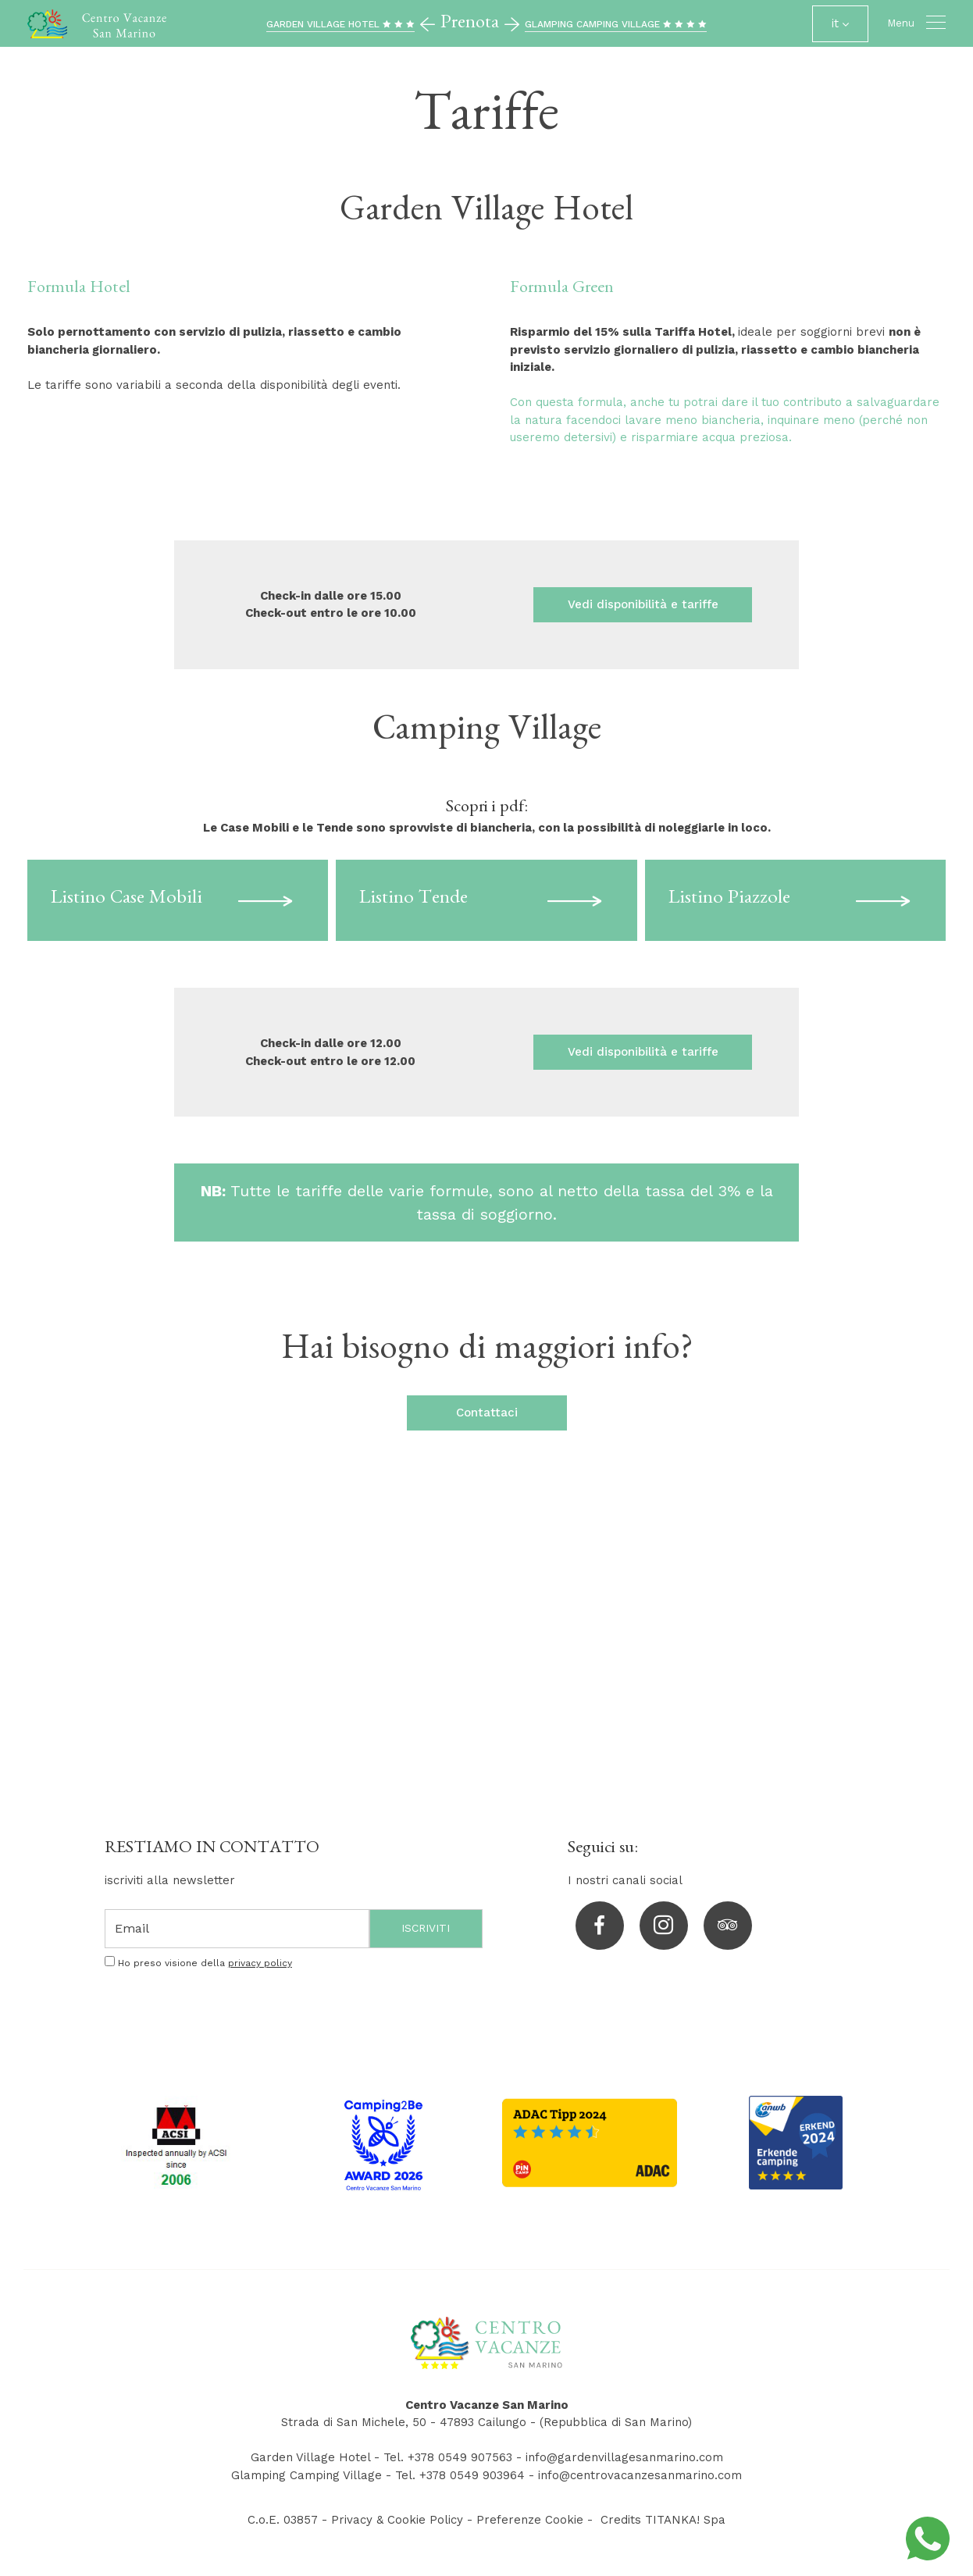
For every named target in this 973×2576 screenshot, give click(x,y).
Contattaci (487, 1413)
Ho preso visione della (205, 1963)
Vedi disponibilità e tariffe (643, 604)
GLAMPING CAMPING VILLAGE (616, 24)
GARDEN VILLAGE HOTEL (340, 24)
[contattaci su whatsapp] (928, 2538)
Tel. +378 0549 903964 (460, 2475)
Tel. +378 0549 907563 (447, 2457)
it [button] (840, 29)
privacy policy (260, 1963)
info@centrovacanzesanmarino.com (640, 2475)
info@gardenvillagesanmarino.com (624, 2457)
